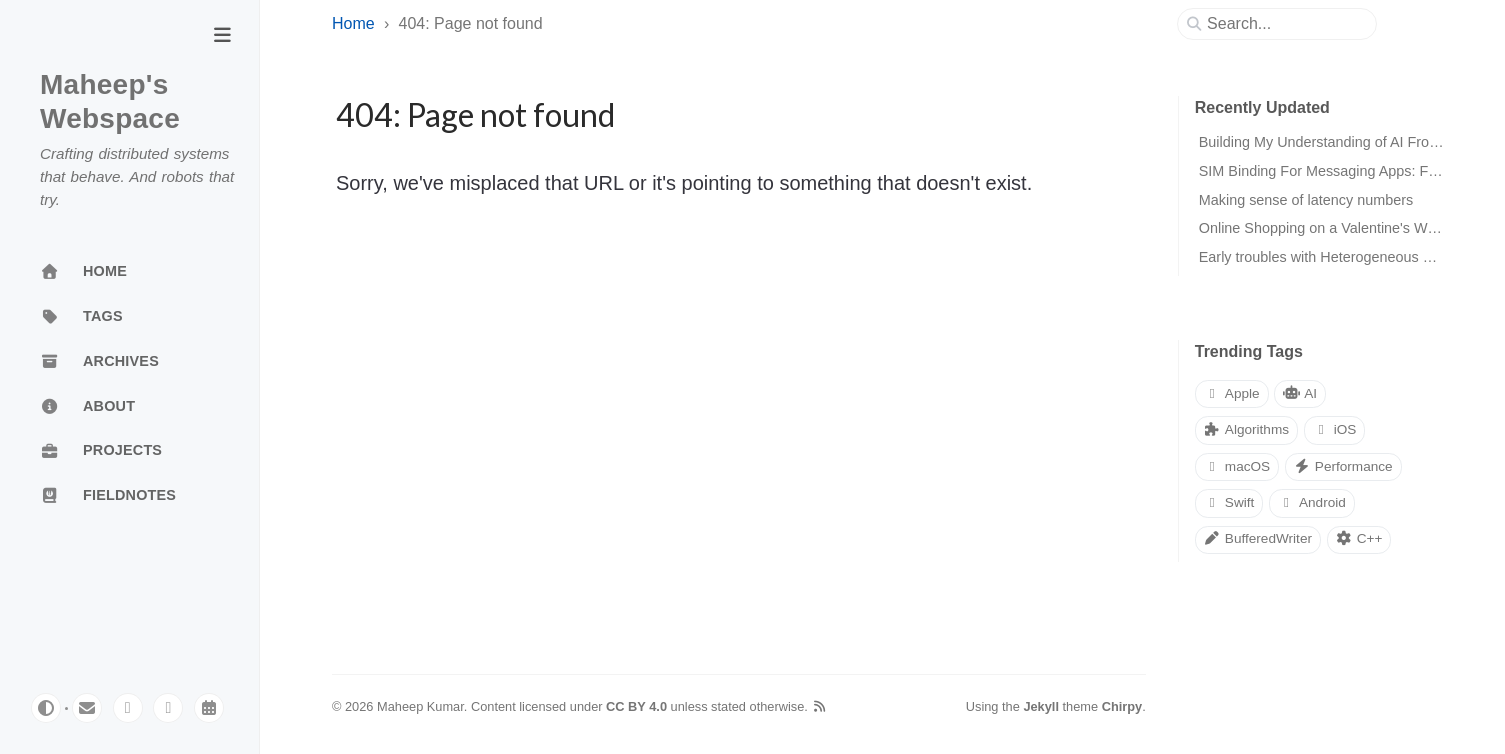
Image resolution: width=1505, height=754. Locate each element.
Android (1312, 502)
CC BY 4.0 (636, 706)
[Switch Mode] (46, 708)
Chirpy (1122, 706)
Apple (1232, 393)
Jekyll (1041, 706)
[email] (87, 708)
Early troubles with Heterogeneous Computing (1346, 257)
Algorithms (1246, 429)
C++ (1359, 538)
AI (1300, 393)
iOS (1335, 429)
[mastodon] (128, 708)
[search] (1285, 24)
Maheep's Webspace (110, 101)
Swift (1229, 502)
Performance (1343, 466)
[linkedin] (168, 708)
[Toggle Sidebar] (222, 37)
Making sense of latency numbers (1306, 200)
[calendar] (209, 708)
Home (353, 23)
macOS (1237, 466)
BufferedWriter (1258, 538)
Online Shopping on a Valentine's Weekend (1337, 228)
